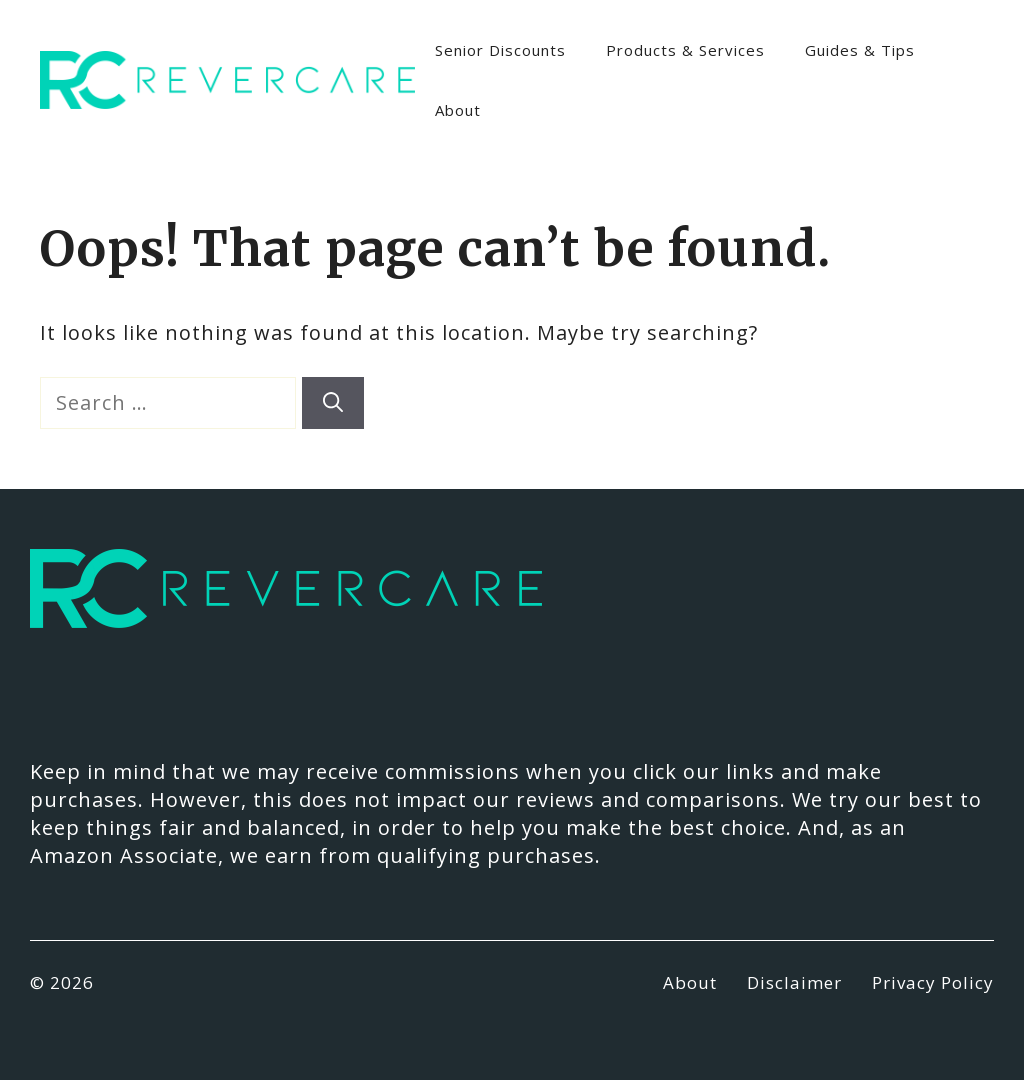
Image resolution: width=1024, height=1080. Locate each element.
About (458, 110)
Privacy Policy (933, 982)
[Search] (333, 403)
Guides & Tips (860, 50)
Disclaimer (794, 982)
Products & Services (685, 50)
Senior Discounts (500, 50)
